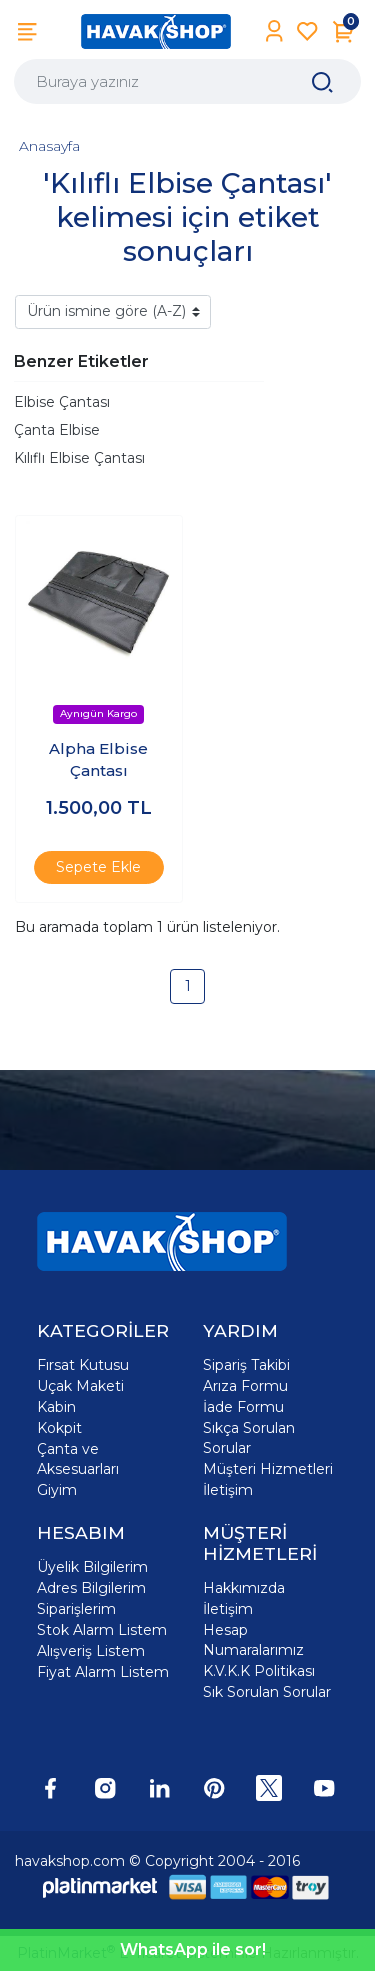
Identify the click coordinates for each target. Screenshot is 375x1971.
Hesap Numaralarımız (253, 1640)
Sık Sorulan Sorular (267, 1692)
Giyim (57, 1490)
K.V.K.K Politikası (259, 1671)
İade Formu (243, 1407)
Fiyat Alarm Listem (103, 1672)
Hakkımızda (244, 1588)
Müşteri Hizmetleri (268, 1469)
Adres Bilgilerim (91, 1588)
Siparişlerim (76, 1609)
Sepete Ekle (98, 867)
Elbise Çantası (62, 402)
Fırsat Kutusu (83, 1365)
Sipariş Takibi (246, 1365)
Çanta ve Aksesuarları (78, 1459)
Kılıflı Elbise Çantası (79, 458)
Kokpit (59, 1428)
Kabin (56, 1407)
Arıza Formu (245, 1386)
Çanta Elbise (57, 430)
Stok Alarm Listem (102, 1630)
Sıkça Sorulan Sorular (249, 1438)
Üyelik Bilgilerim (92, 1567)
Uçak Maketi (80, 1386)
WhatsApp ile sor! (193, 1949)
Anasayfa (49, 146)
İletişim (228, 1490)
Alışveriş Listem (91, 1651)
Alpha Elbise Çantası (98, 760)
